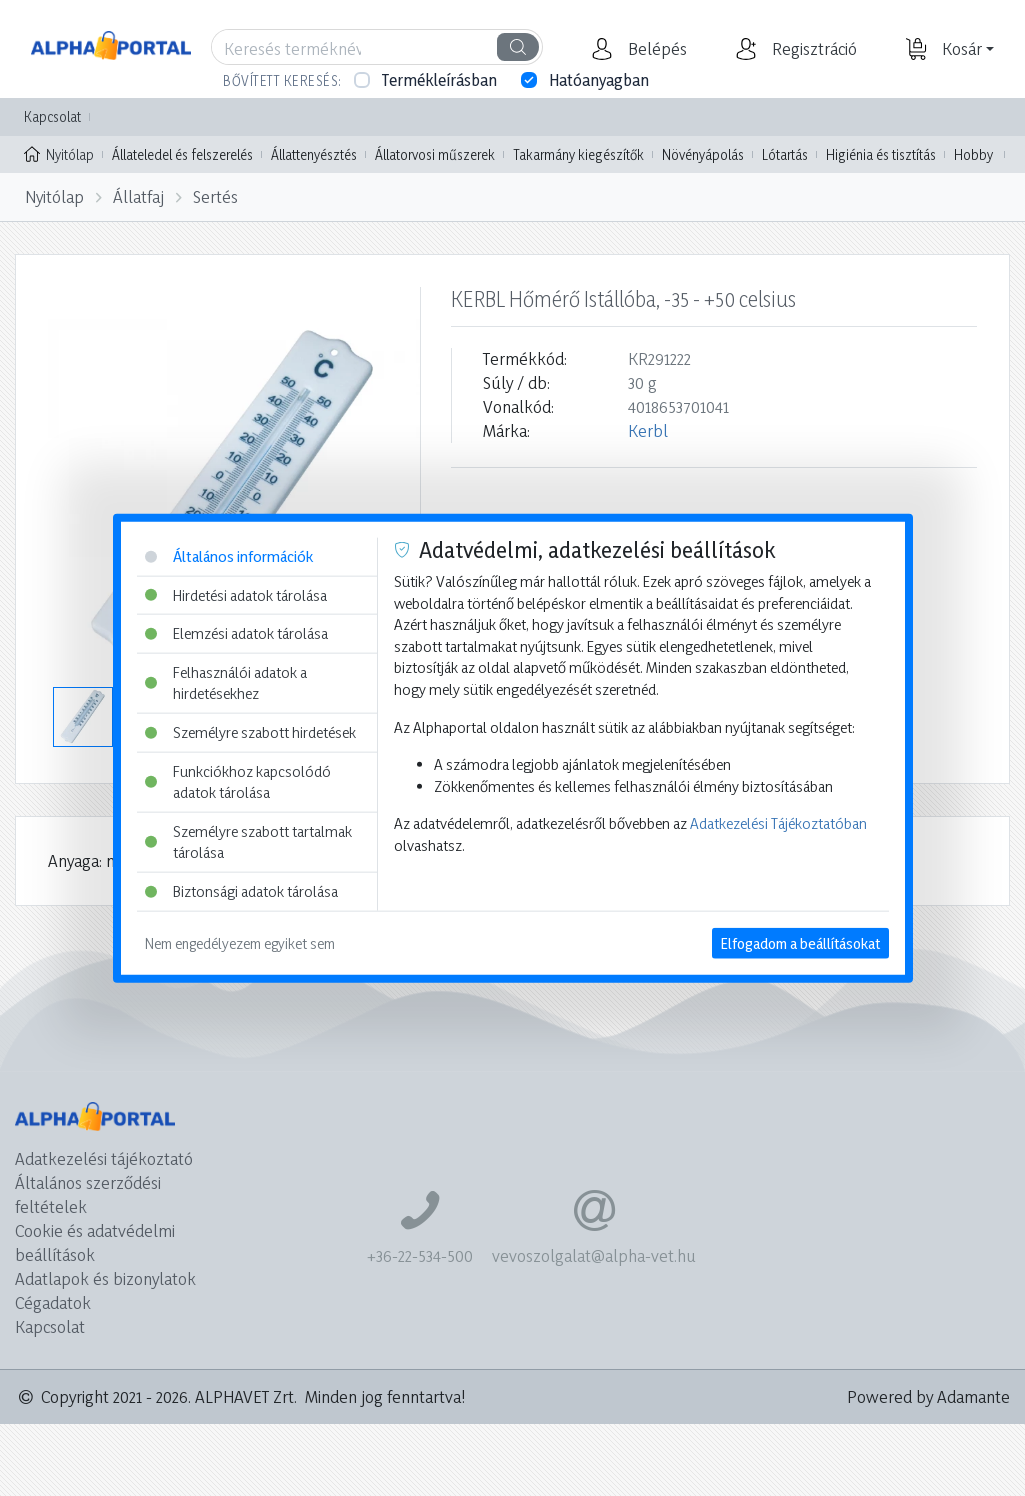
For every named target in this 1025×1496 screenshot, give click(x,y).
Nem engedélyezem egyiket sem (240, 942)
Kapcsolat (52, 116)
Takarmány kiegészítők (578, 154)
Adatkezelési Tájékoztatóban (778, 823)
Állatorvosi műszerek (435, 154)
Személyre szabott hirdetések (250, 732)
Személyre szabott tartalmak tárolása (248, 842)
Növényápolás (703, 154)
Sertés (215, 196)
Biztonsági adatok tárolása (241, 891)
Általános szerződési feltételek (88, 1194)
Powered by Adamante (928, 1396)
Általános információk (229, 556)
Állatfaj (138, 196)
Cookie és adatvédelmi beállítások (95, 1242)
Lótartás (785, 154)
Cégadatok (53, 1302)
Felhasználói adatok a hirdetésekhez (226, 682)
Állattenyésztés (314, 154)
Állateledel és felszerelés (182, 154)
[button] (655, 49)
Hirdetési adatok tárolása (236, 594)
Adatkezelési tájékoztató (104, 1158)
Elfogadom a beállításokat (800, 942)
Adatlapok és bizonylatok (105, 1278)
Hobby (973, 154)
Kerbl (648, 430)
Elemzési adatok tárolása (236, 633)
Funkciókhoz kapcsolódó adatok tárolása (238, 781)
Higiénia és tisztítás (881, 154)
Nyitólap (59, 153)
